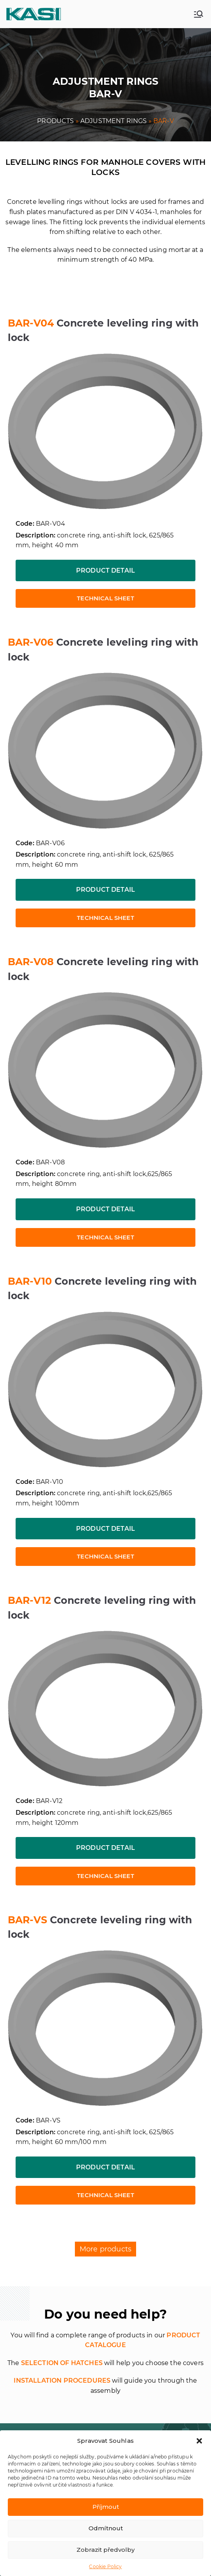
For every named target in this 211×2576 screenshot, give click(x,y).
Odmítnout (106, 2528)
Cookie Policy (105, 2566)
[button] (199, 2441)
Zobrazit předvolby (105, 2549)
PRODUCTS (55, 121)
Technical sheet (105, 598)
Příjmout (105, 2506)
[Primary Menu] (198, 14)
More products (105, 2249)
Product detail (105, 570)
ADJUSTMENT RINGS (113, 121)
